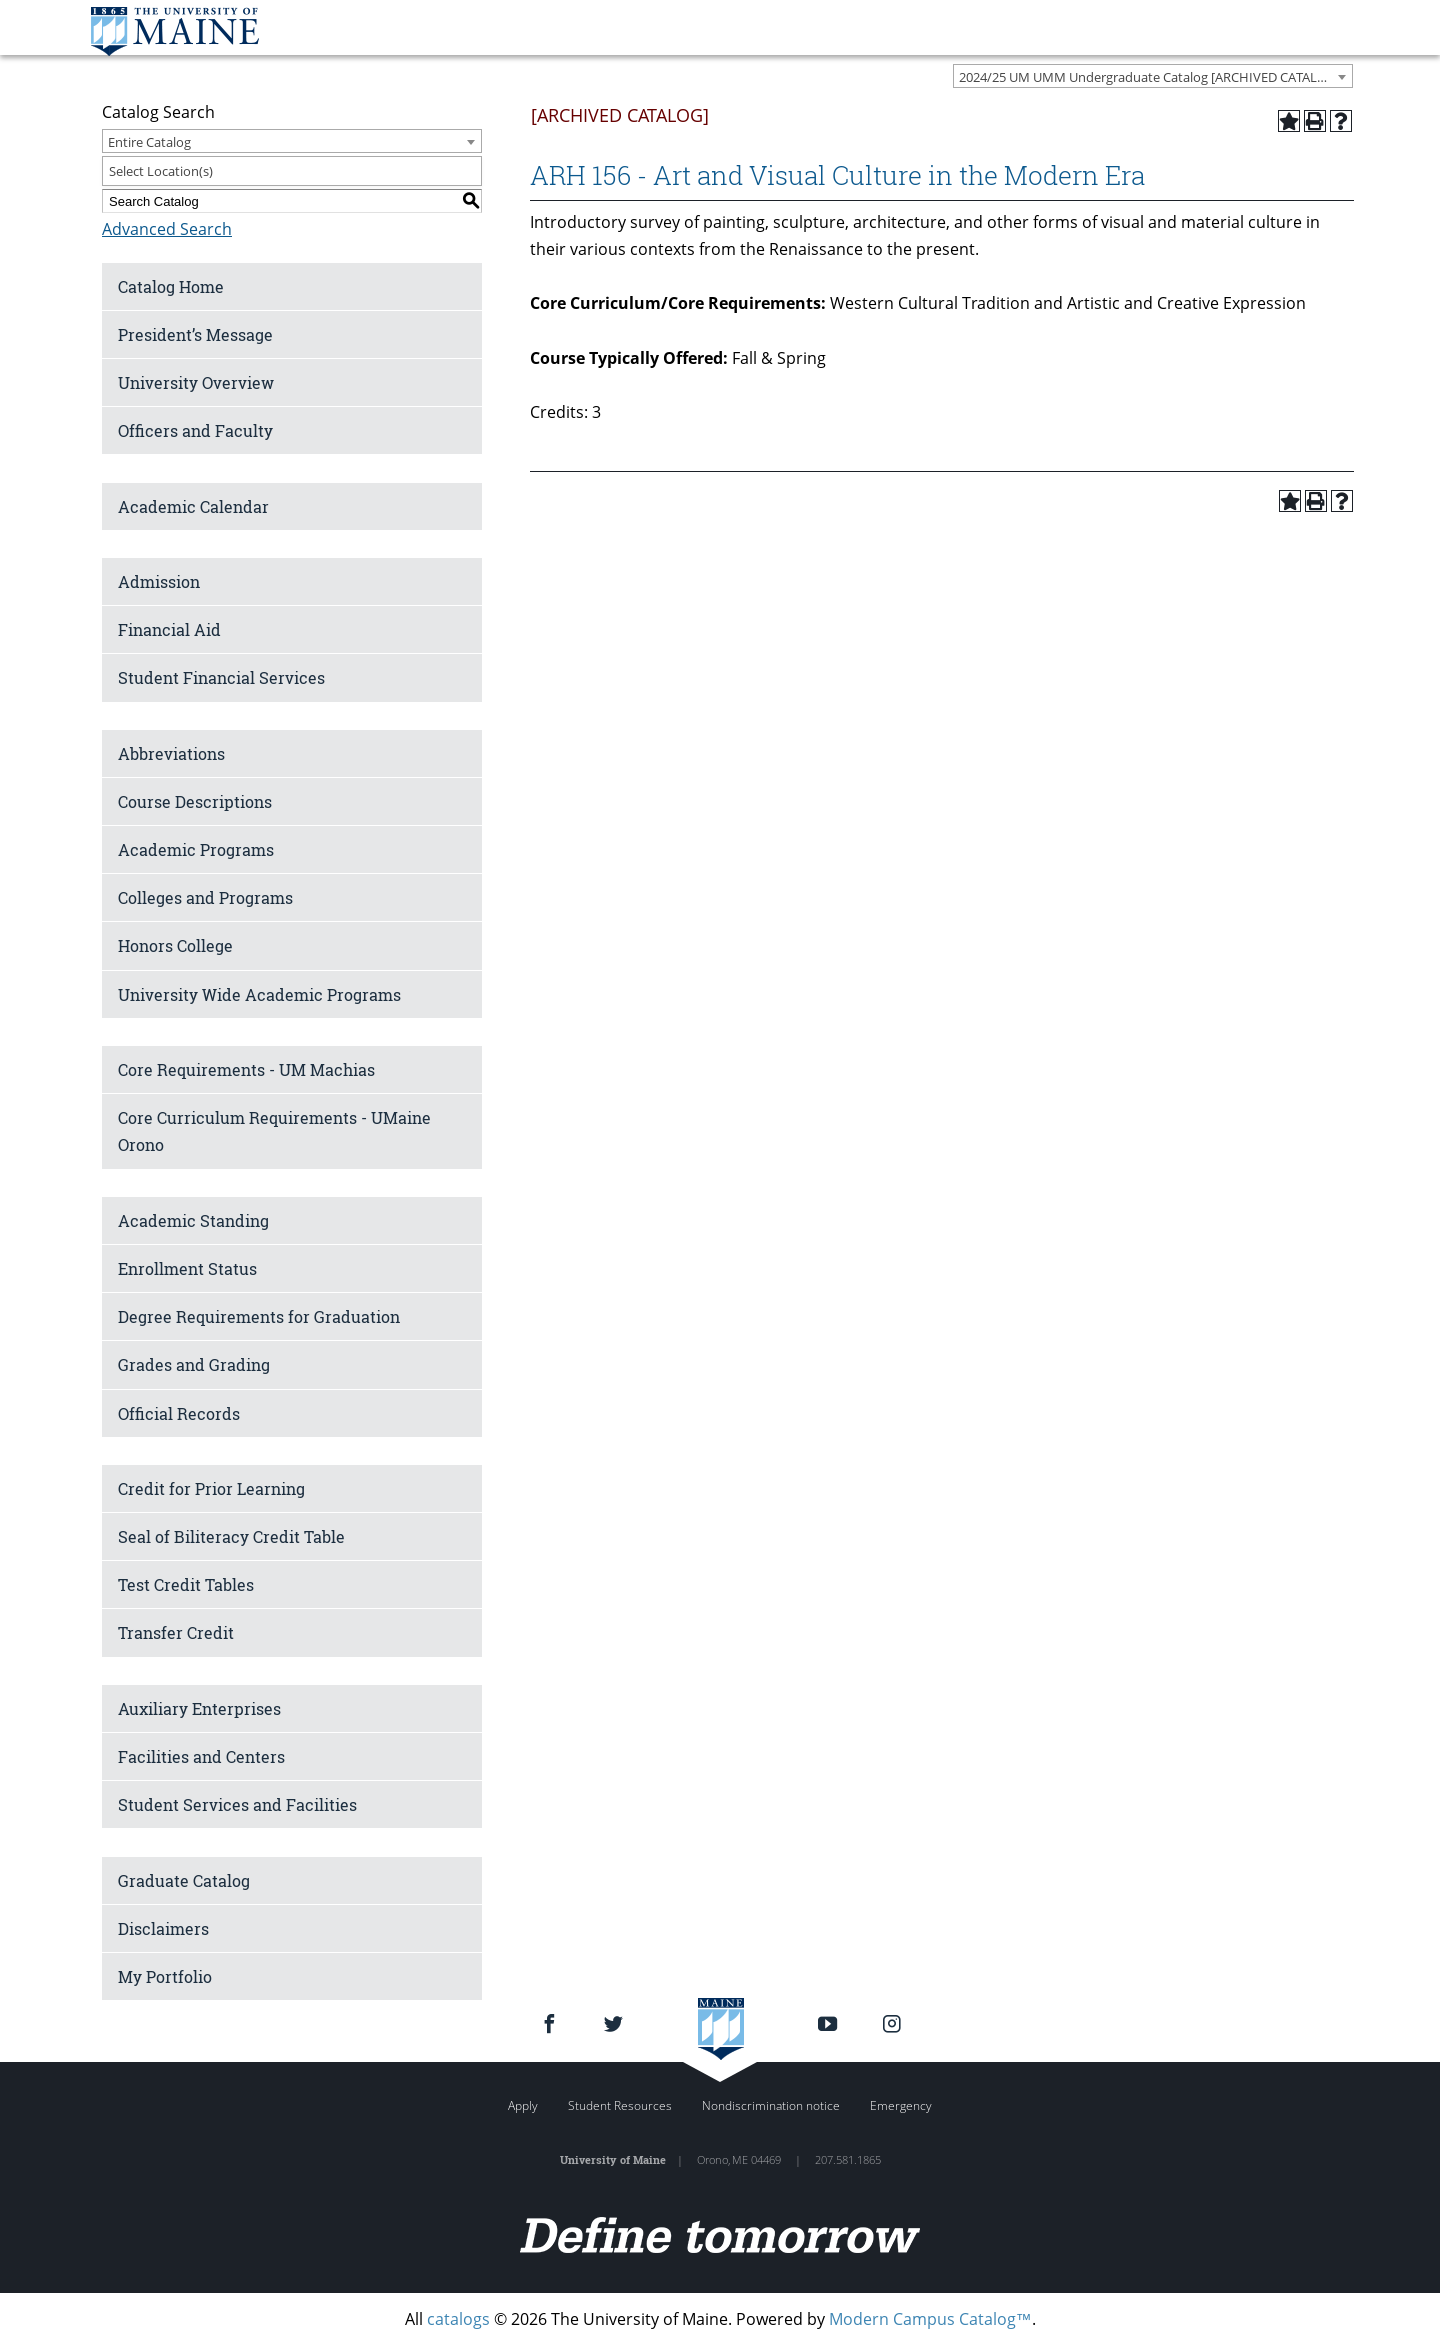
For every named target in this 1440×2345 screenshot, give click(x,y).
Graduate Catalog (184, 1880)
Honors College (175, 945)
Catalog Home (171, 286)
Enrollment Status (187, 1268)
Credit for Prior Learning (211, 1488)
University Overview (196, 382)
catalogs (458, 2319)
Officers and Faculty (195, 430)
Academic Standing (193, 1220)
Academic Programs (196, 849)
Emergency (901, 2105)
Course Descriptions (195, 801)
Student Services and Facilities (237, 1804)
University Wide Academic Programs (259, 994)
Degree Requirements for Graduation (259, 1316)
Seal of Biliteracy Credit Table (231, 1536)
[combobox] (1153, 76)
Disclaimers (163, 1928)
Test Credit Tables (186, 1584)
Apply (523, 2105)
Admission (159, 581)
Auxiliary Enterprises (199, 1708)
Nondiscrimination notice (771, 2105)
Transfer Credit (176, 1632)
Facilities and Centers (201, 1756)
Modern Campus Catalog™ (930, 2319)
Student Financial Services (221, 677)
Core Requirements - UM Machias (246, 1069)
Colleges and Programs (205, 897)
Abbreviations (171, 753)
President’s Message (195, 334)
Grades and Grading (194, 1364)
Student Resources (620, 2105)
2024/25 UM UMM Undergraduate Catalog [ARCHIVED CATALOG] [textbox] (1149, 77)
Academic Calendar (193, 506)
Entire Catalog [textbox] (149, 142)
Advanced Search (167, 229)
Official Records (179, 1413)
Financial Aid (169, 629)
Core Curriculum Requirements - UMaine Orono (274, 1131)
